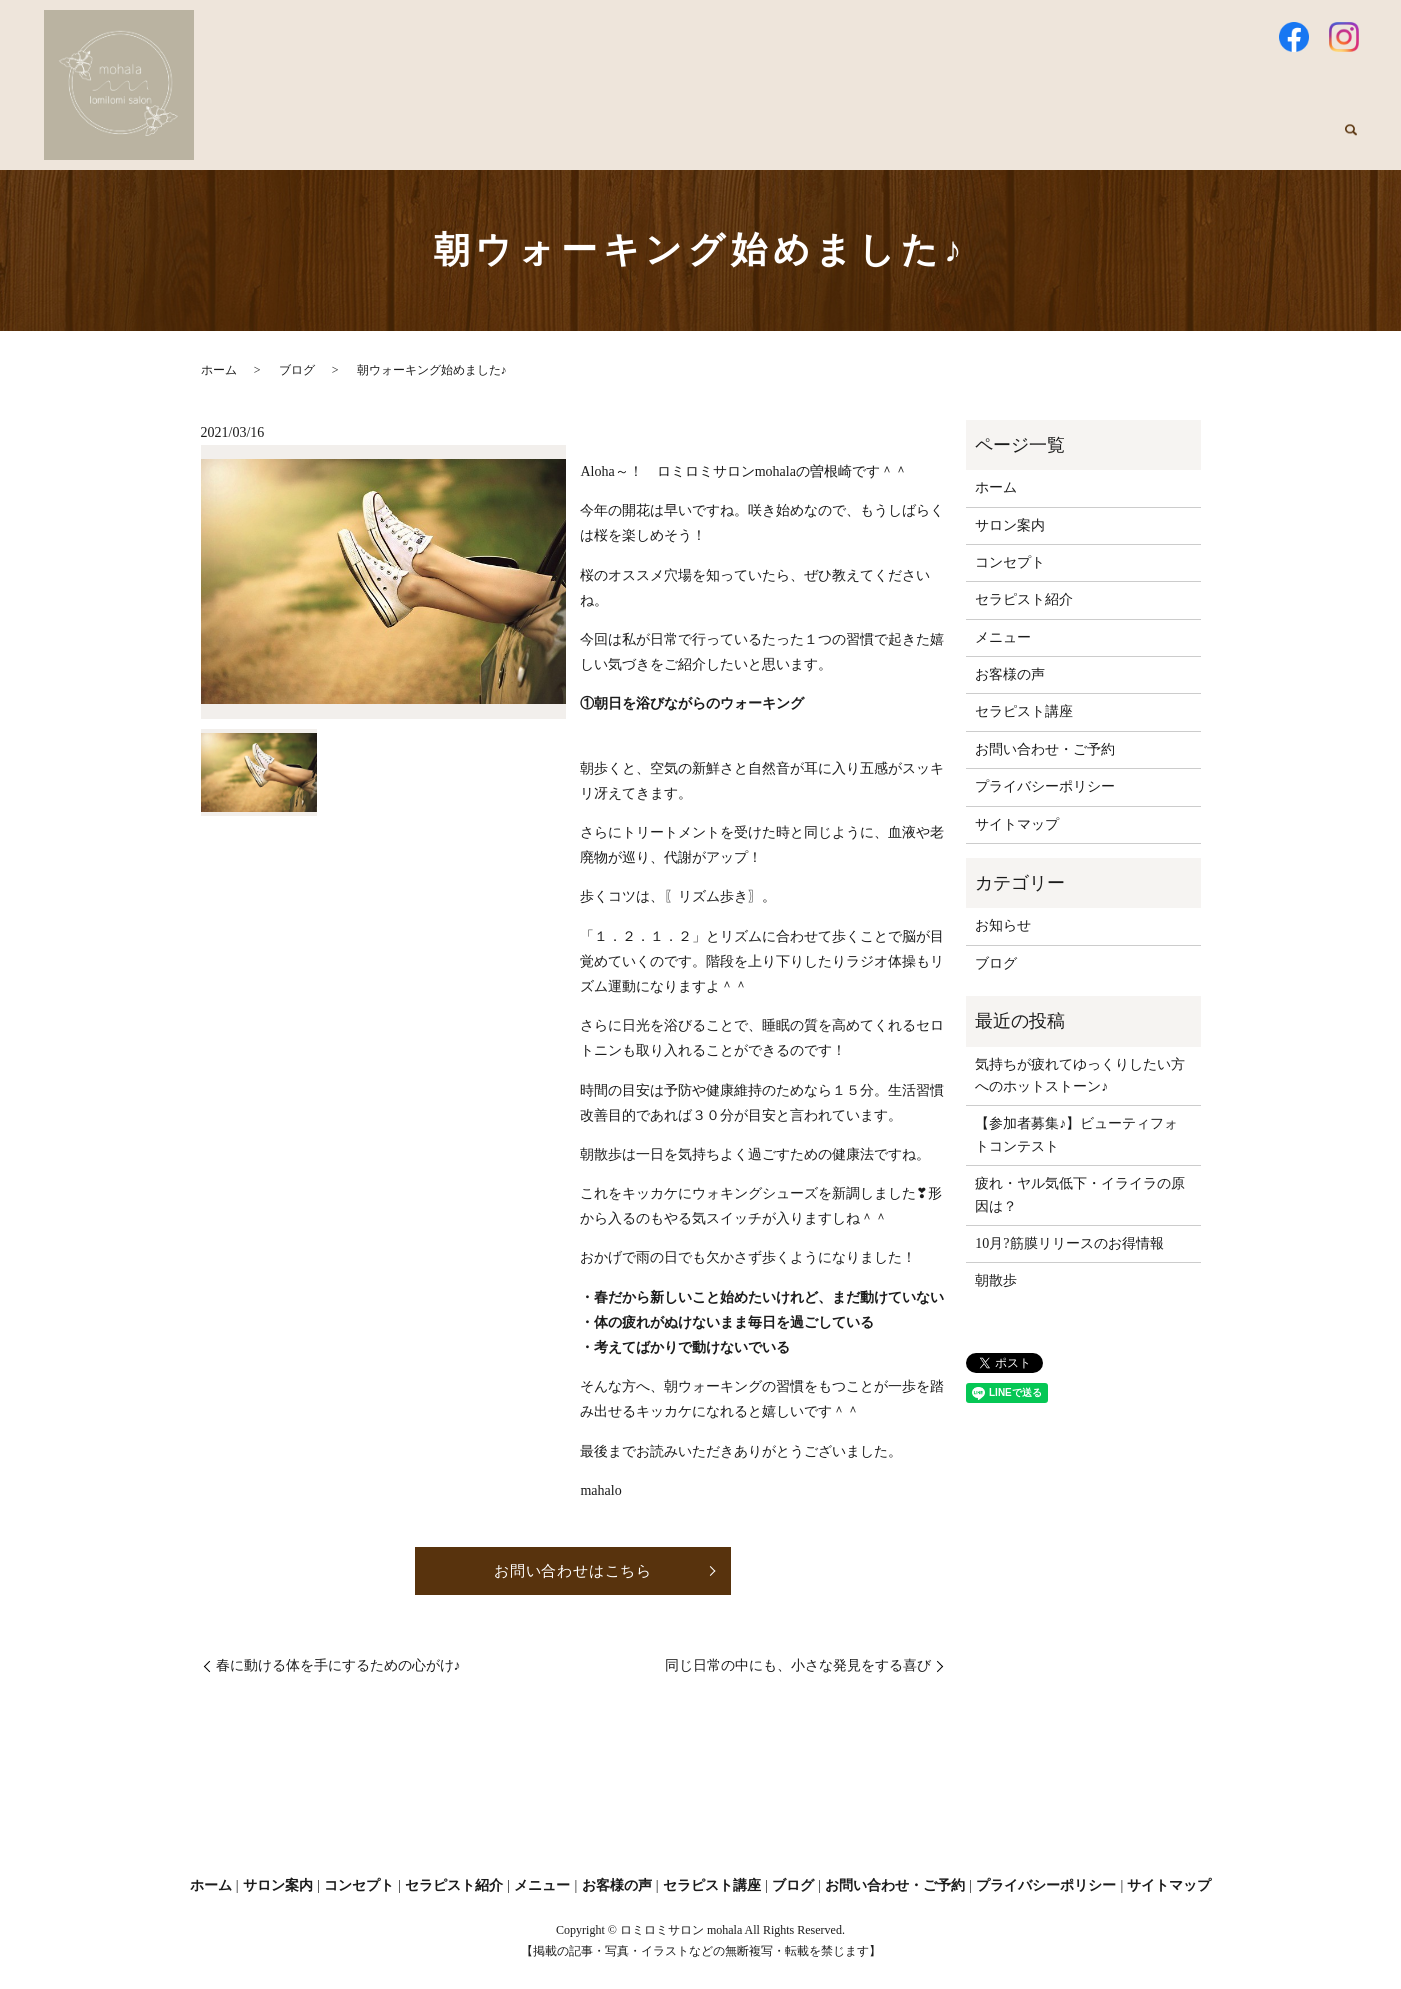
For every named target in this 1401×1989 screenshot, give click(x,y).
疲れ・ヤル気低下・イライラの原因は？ (1080, 1194)
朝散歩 (996, 1280)
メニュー (966, 141)
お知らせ (1003, 925)
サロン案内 (627, 141)
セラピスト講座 (1185, 141)
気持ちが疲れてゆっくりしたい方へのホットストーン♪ (1080, 1075)
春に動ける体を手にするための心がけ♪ (338, 1667)
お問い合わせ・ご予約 (1045, 749)
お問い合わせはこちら (573, 1571)
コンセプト (733, 141)
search (1351, 142)
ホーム (535, 141)
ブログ (1291, 141)
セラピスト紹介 (853, 141)
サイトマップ (1017, 824)
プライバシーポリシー (1045, 786)
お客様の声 (1065, 141)
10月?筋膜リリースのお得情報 (1069, 1243)
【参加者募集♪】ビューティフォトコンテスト (1076, 1134)
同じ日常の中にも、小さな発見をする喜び (798, 1667)
